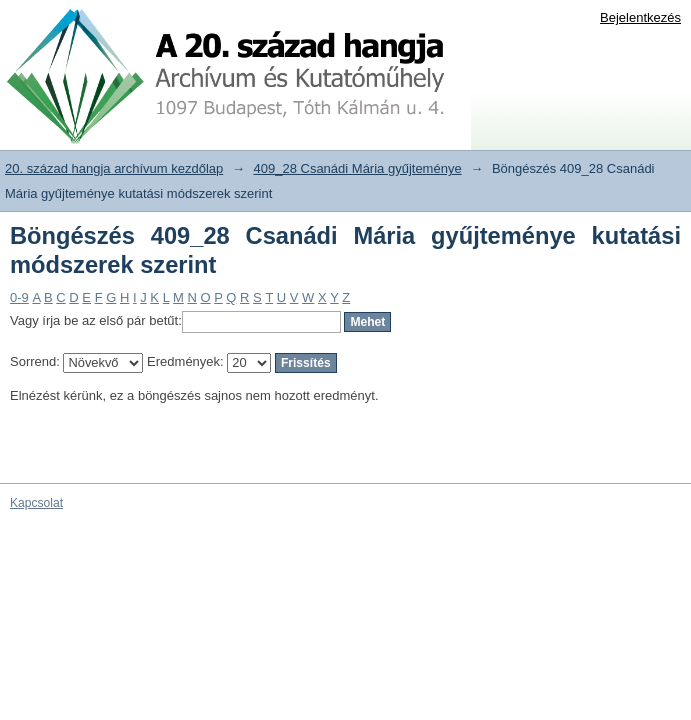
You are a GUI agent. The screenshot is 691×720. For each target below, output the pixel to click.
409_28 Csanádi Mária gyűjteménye (358, 168)
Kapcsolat (36, 503)
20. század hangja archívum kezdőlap (114, 168)
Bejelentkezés (640, 17)
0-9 (19, 297)
